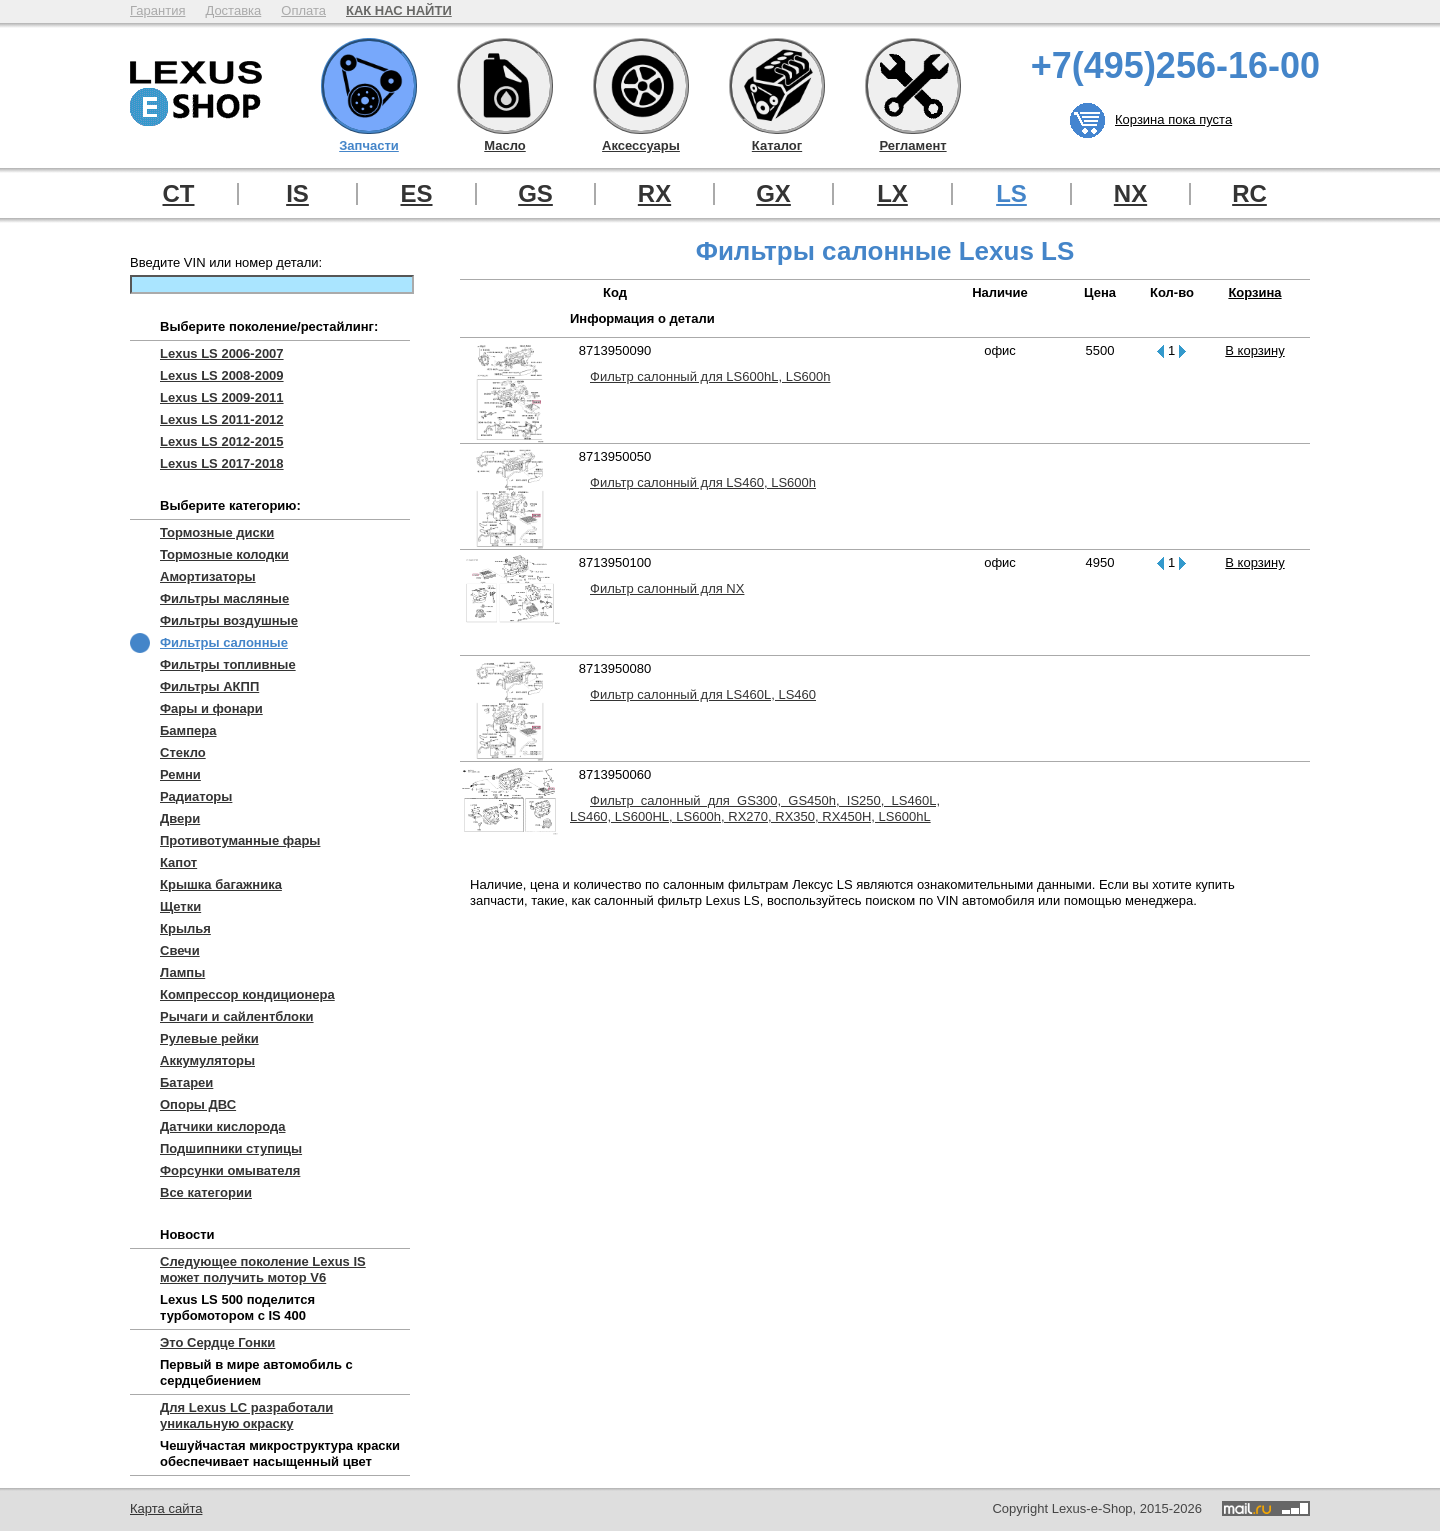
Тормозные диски (217, 532)
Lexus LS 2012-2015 (222, 441)
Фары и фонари (211, 708)
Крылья (185, 928)
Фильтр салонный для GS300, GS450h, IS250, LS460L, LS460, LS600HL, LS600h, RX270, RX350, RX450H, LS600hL (755, 808)
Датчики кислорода (222, 1126)
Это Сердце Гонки (217, 1342)
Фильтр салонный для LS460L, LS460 (703, 694)
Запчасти (369, 86)
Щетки (180, 906)
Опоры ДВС (198, 1104)
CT (179, 194)
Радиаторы (196, 796)
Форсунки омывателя (230, 1170)
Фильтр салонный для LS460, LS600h (703, 482)
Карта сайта (166, 1508)
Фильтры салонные (224, 642)
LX (892, 194)
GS (535, 194)
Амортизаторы (208, 576)
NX (1130, 194)
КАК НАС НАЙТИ (399, 10)
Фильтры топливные (228, 664)
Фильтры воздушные (229, 620)
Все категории (206, 1192)
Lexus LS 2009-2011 (222, 397)
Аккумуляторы (207, 1060)
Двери (180, 818)
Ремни (180, 774)
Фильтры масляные (224, 598)
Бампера (188, 730)
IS (297, 194)
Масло (505, 86)
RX (654, 194)
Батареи (186, 1082)
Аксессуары (641, 86)
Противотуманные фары (240, 840)
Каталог (777, 86)
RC (1249, 194)
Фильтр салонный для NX (667, 588)
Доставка (233, 10)
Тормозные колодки (224, 554)
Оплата (303, 10)
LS (1011, 194)
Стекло (183, 752)
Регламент (913, 86)
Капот (178, 862)
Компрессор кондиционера (247, 994)
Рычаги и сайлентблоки (237, 1016)
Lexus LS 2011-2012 (222, 419)
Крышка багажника (221, 884)
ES (416, 194)
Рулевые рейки (209, 1038)
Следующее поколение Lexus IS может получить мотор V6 (263, 1269)
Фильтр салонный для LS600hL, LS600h (710, 376)
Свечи (180, 950)
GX (773, 194)
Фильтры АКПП (209, 686)
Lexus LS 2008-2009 (222, 375)
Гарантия (157, 10)
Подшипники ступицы (231, 1148)
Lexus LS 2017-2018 (222, 463)
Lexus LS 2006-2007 (222, 353)
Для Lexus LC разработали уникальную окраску (246, 1415)
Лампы (182, 972)
